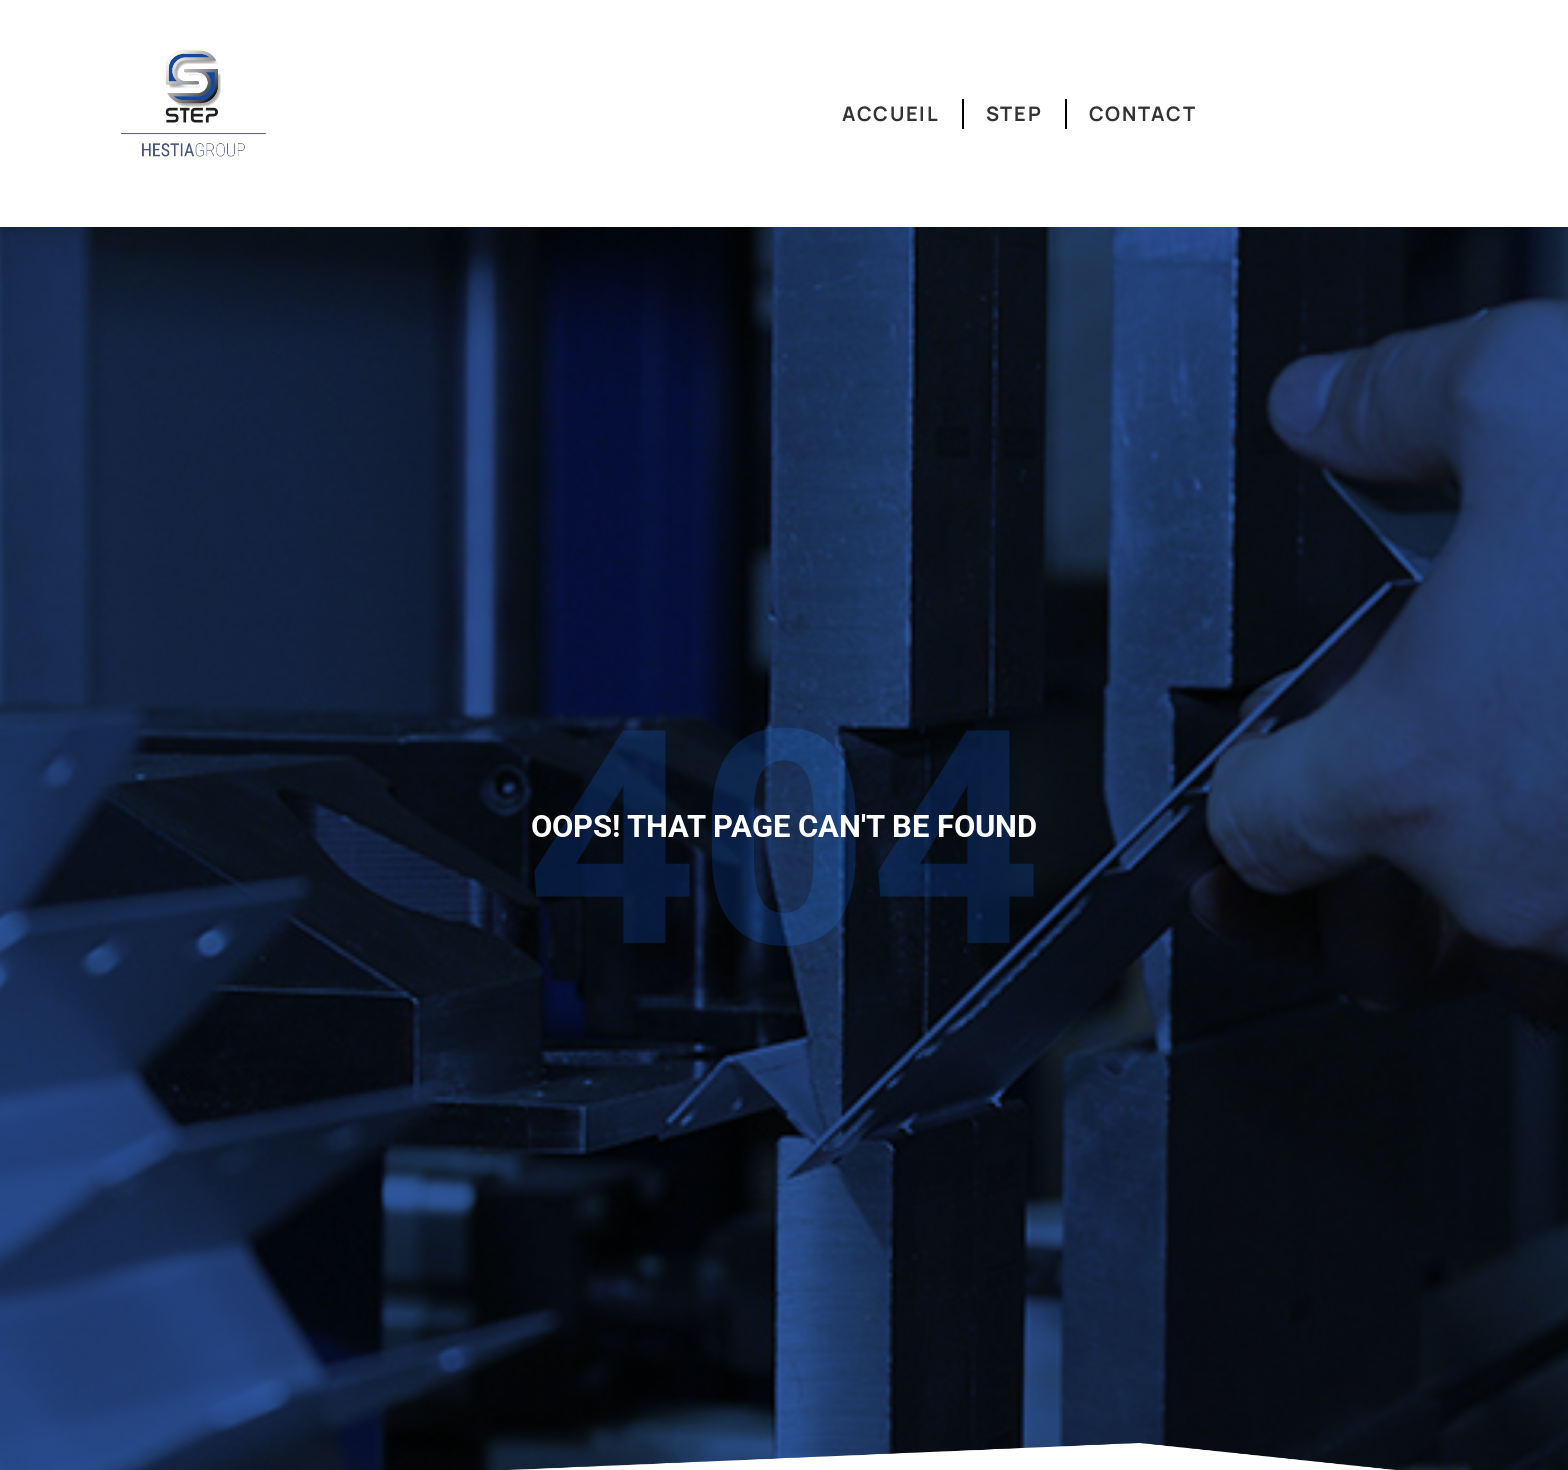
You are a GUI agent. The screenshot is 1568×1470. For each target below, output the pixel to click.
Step (1014, 113)
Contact (1143, 113)
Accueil (891, 113)
